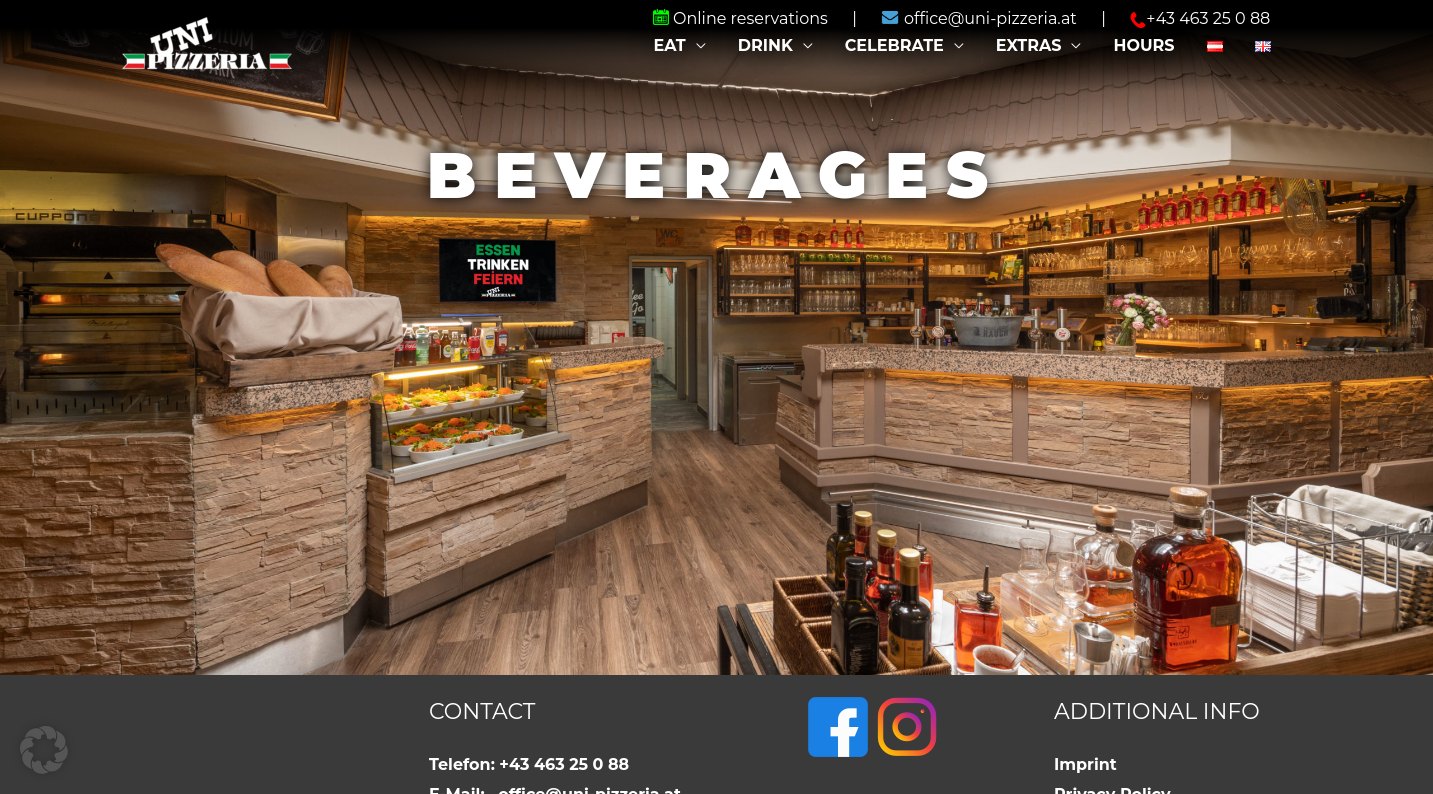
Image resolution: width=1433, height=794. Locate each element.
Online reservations (742, 18)
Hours (1143, 45)
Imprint (1085, 764)
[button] (44, 750)
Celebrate (894, 45)
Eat (669, 45)
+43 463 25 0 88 (1200, 18)
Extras (1029, 45)
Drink (765, 45)
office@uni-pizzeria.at (981, 18)
